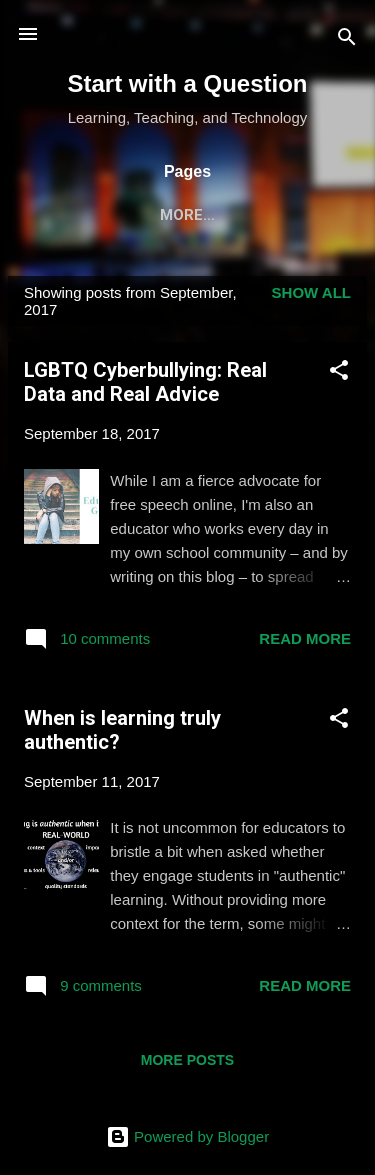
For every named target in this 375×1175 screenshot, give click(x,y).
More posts (187, 1064)
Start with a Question (187, 83)
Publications (186, 215)
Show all (311, 296)
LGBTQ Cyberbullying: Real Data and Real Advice (145, 386)
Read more (305, 642)
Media (300, 215)
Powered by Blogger (187, 1136)
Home (73, 215)
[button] (339, 377)
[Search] (347, 40)
